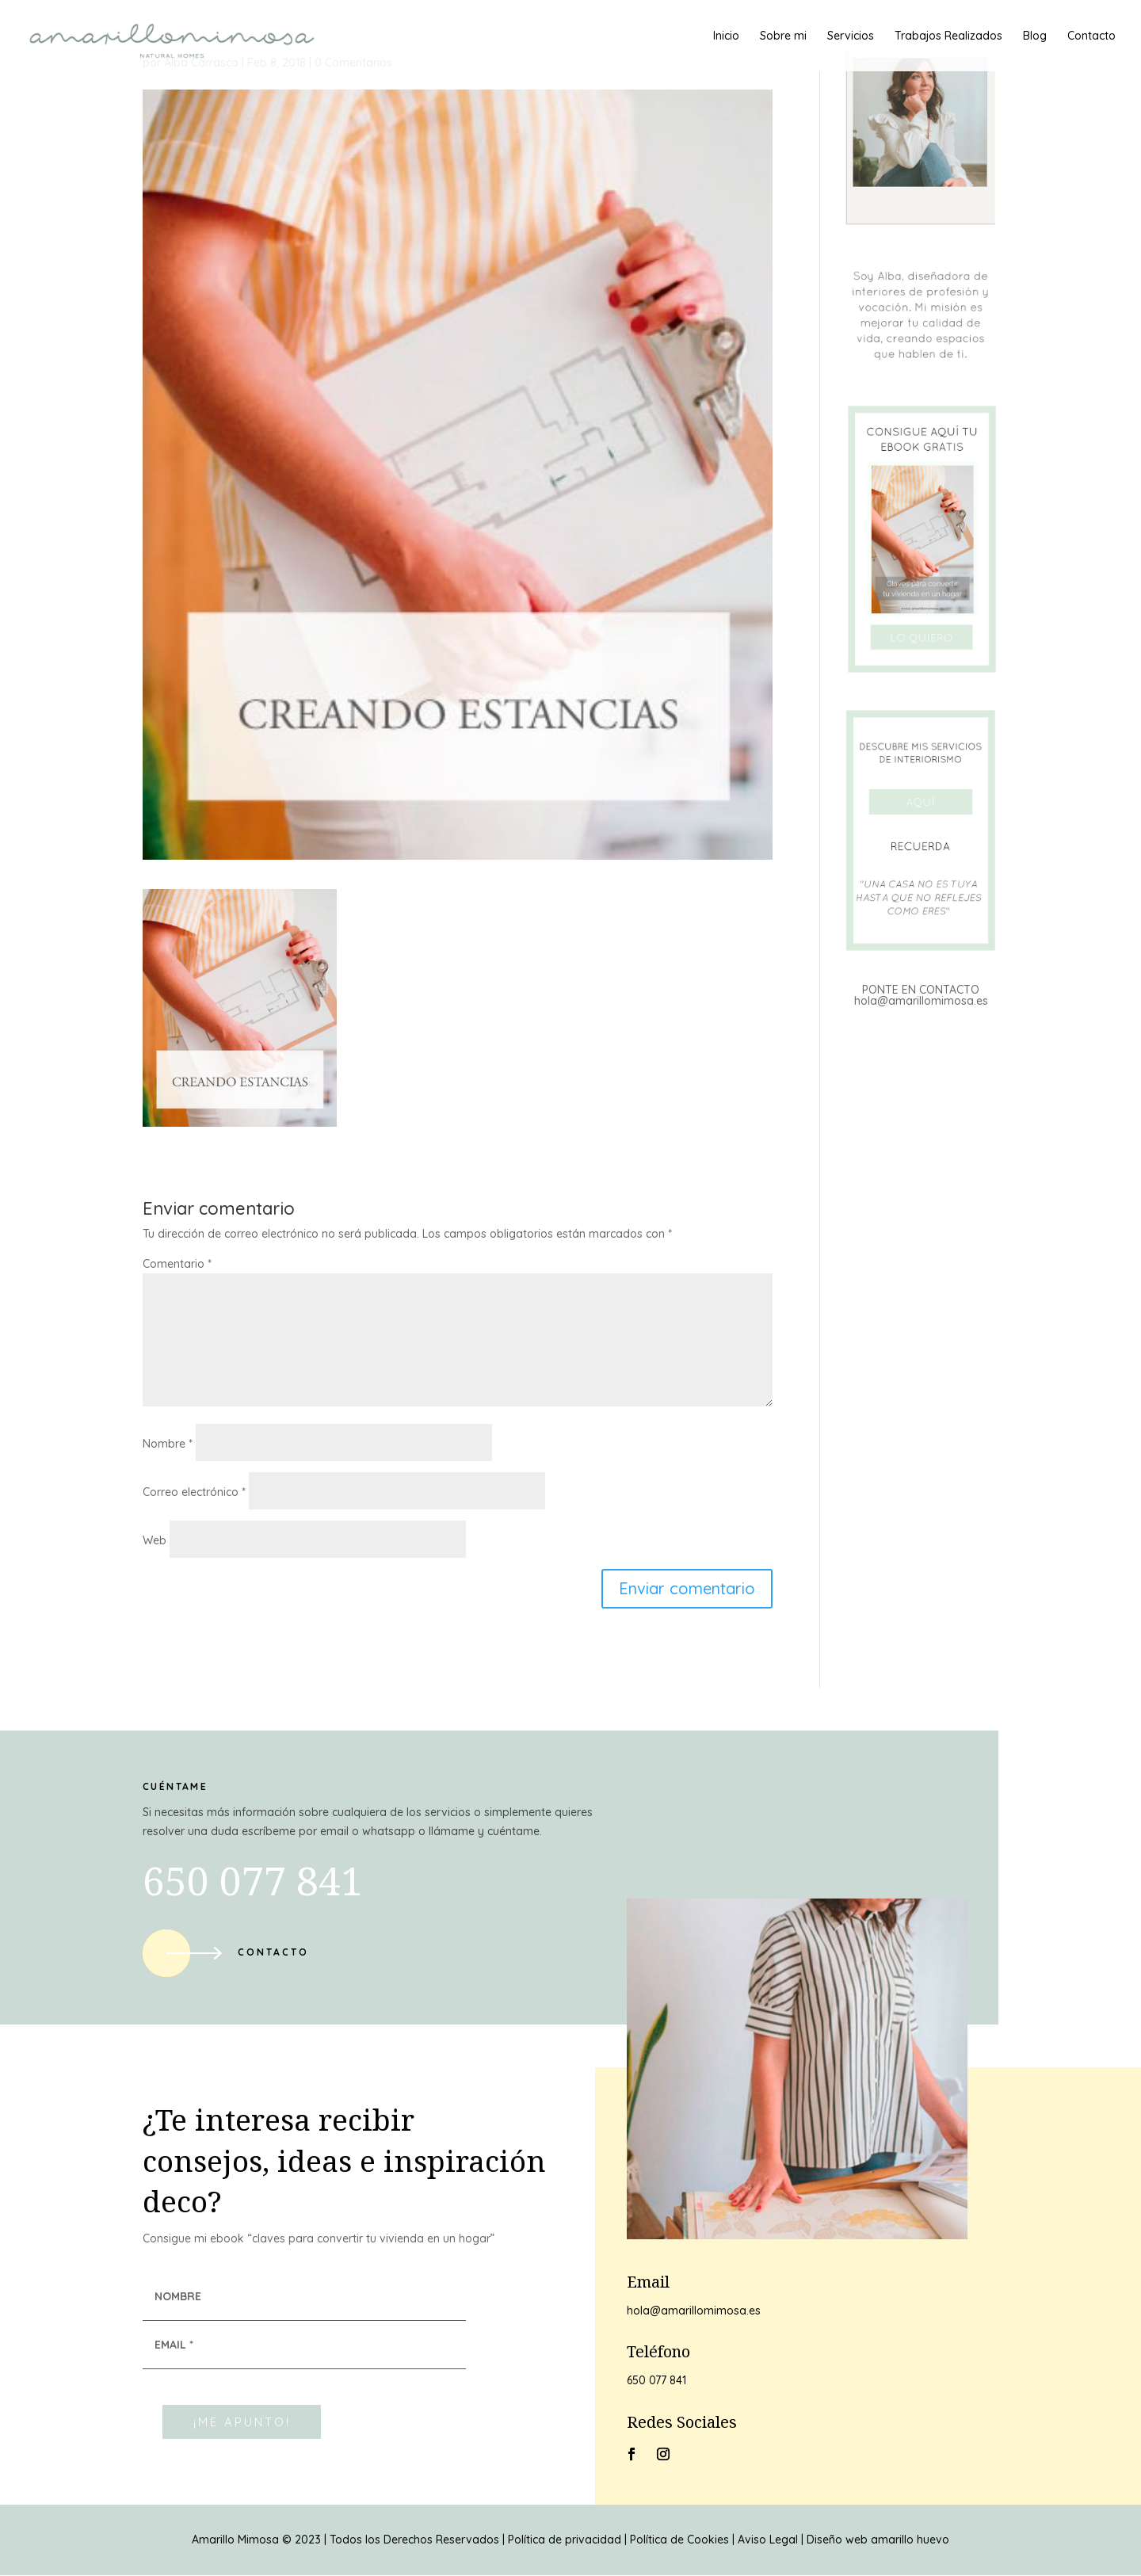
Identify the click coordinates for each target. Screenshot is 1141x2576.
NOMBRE (178, 2296)
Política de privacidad (564, 2539)
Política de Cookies (679, 2539)
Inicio (726, 36)
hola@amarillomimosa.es (921, 1001)
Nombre (168, 1444)
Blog (1035, 36)
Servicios (850, 36)
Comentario (177, 1264)
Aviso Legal (768, 2539)
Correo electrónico (194, 1492)
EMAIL (174, 2344)
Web (154, 1540)
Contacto (1091, 36)
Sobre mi (783, 36)
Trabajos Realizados (948, 36)
